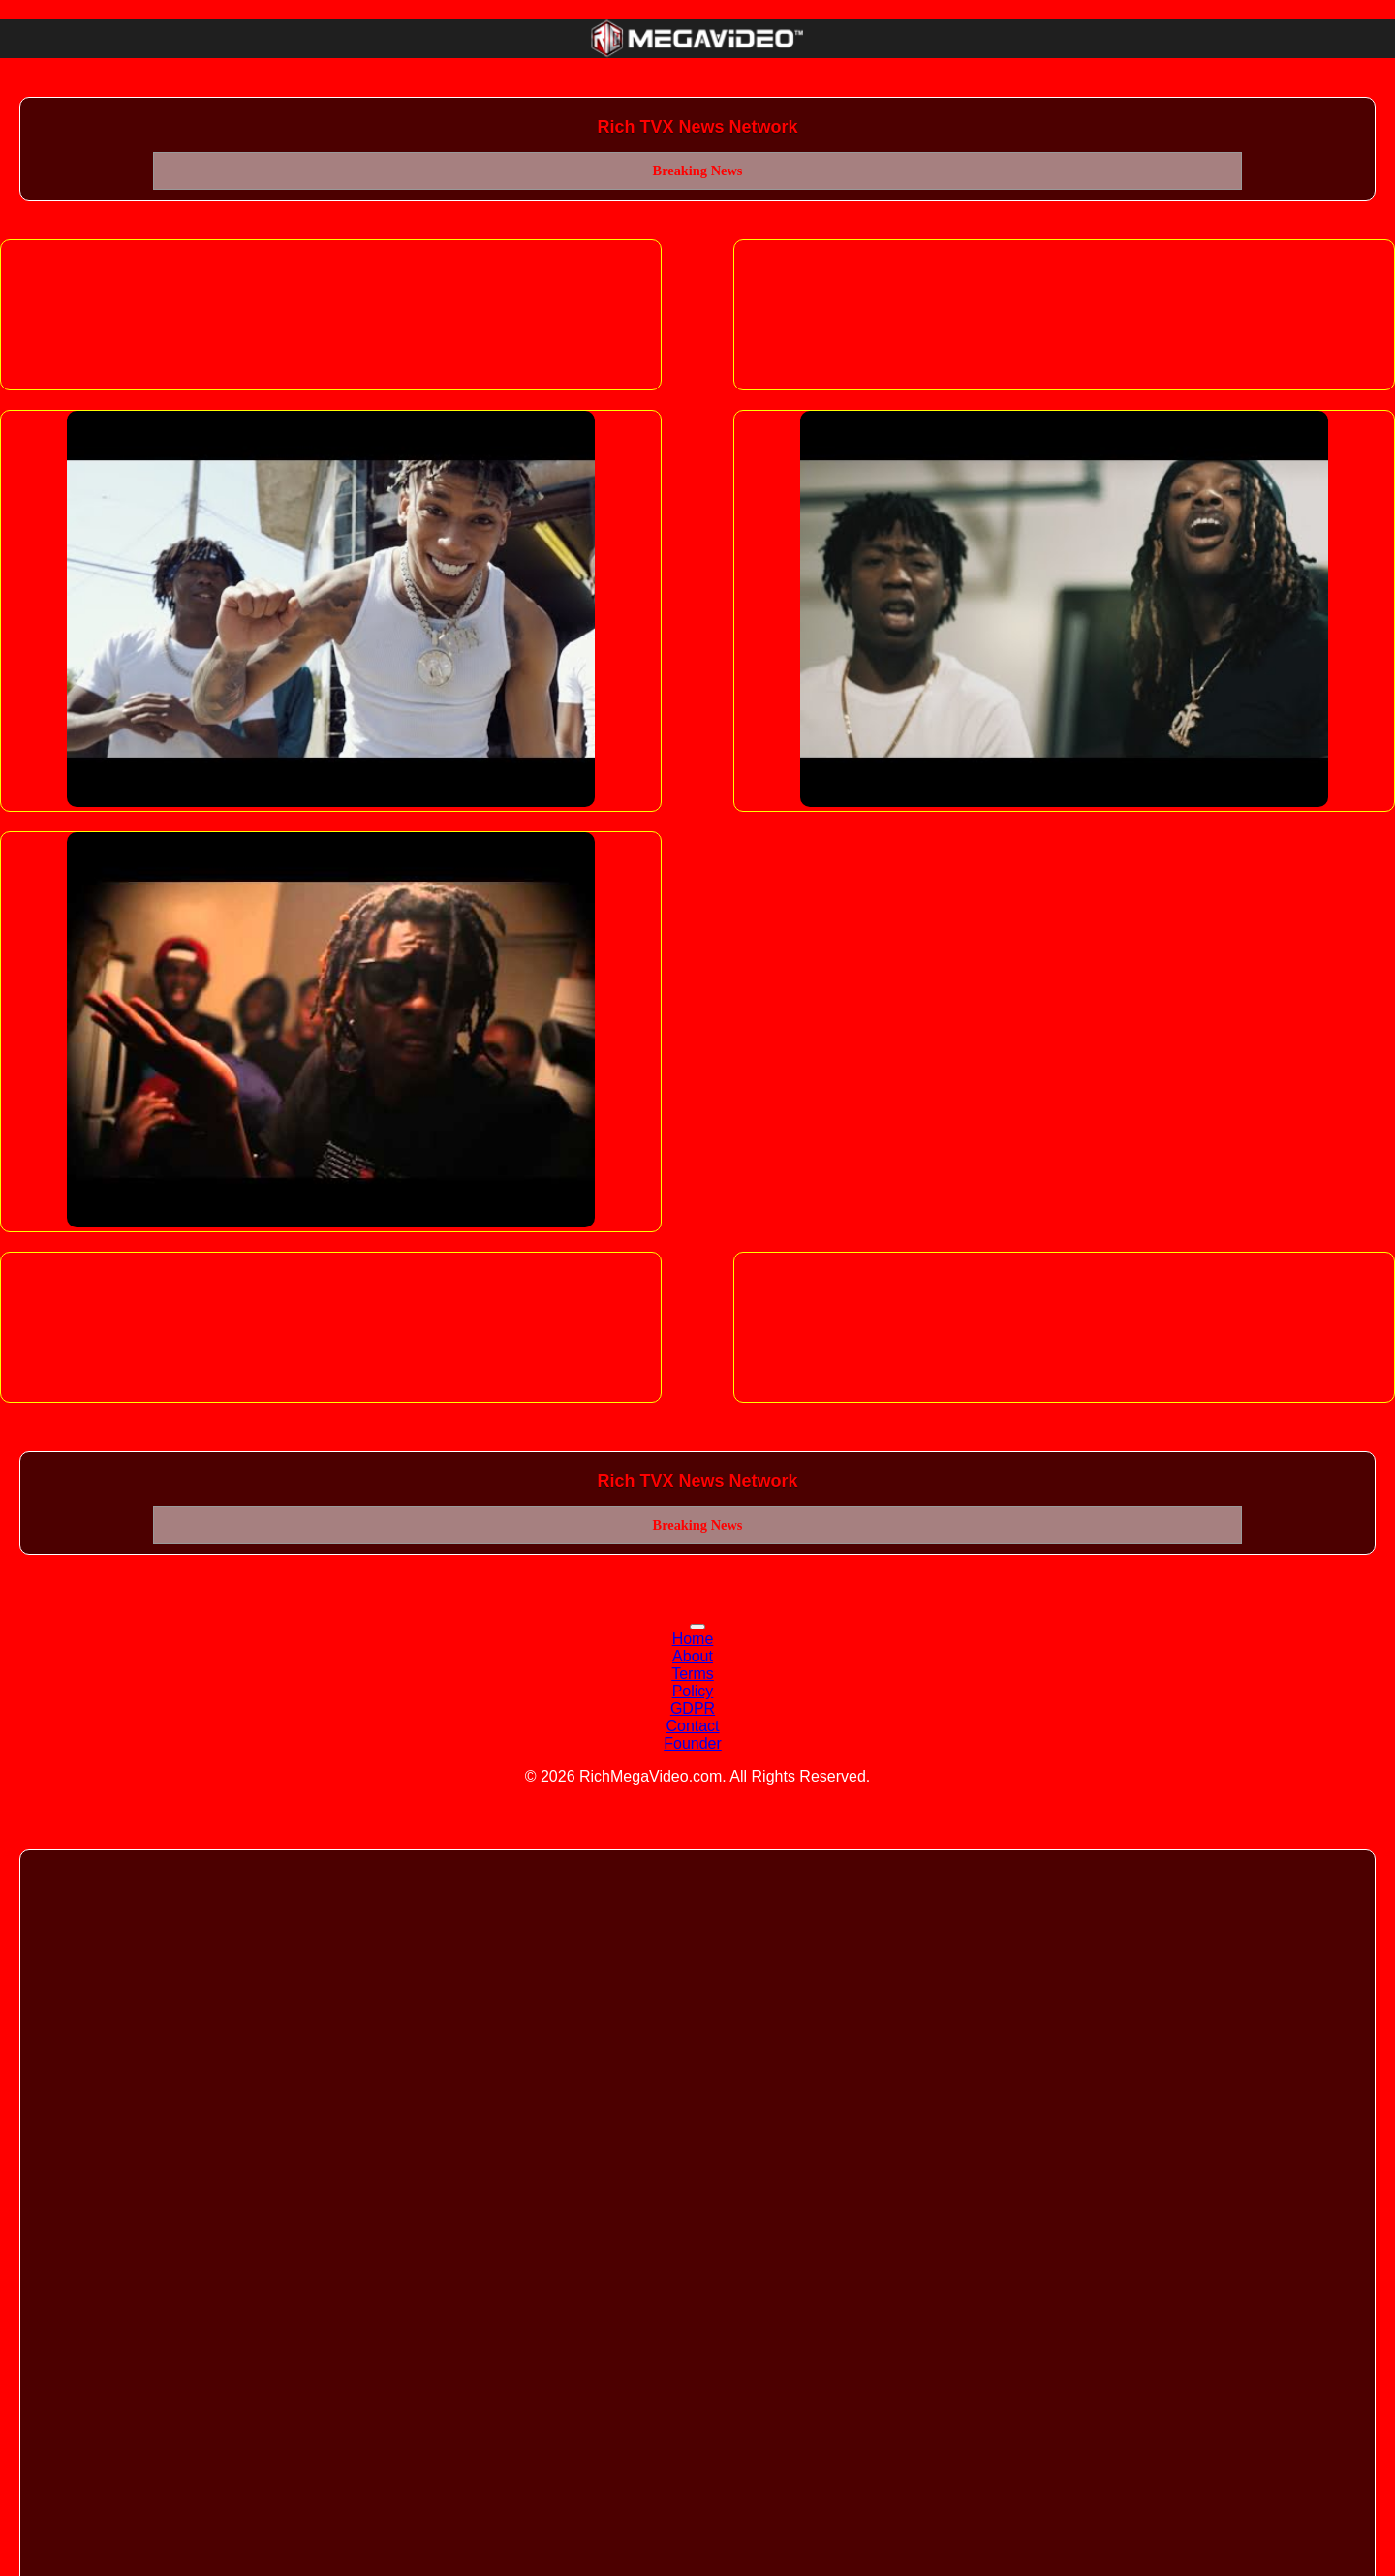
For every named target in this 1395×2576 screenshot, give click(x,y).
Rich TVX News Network (697, 127)
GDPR (692, 1708)
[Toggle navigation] (697, 1626)
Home (693, 1638)
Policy (693, 1691)
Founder (693, 1743)
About (692, 1656)
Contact (692, 1726)
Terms (692, 1673)
